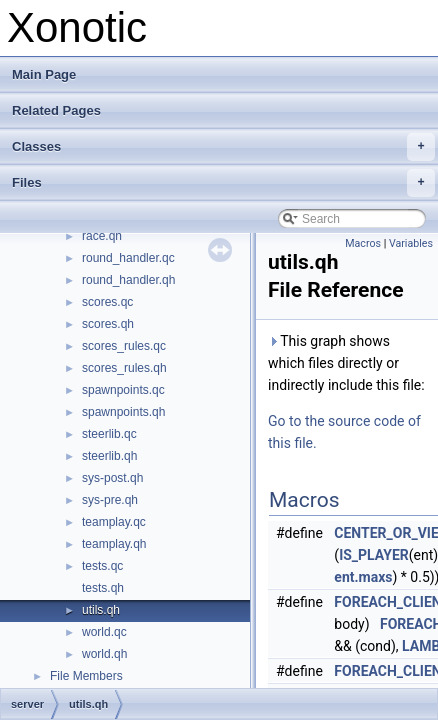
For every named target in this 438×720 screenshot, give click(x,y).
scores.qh (108, 324)
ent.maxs (363, 577)
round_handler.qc (128, 258)
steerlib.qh (109, 456)
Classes (223, 147)
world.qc (104, 632)
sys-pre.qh (110, 500)
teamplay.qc (114, 522)
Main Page (44, 74)
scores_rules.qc (124, 346)
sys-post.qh (112, 478)
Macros (363, 243)
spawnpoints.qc (123, 390)
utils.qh (101, 610)
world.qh (104, 654)
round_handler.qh (128, 280)
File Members (86, 676)
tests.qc (102, 566)
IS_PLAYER (374, 555)
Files (223, 183)
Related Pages (56, 110)
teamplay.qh (114, 544)
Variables (411, 243)
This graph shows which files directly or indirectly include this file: (346, 363)
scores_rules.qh (124, 368)
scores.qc (107, 302)
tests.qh (103, 588)
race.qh (102, 236)
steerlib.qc (109, 434)
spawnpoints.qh (123, 412)
